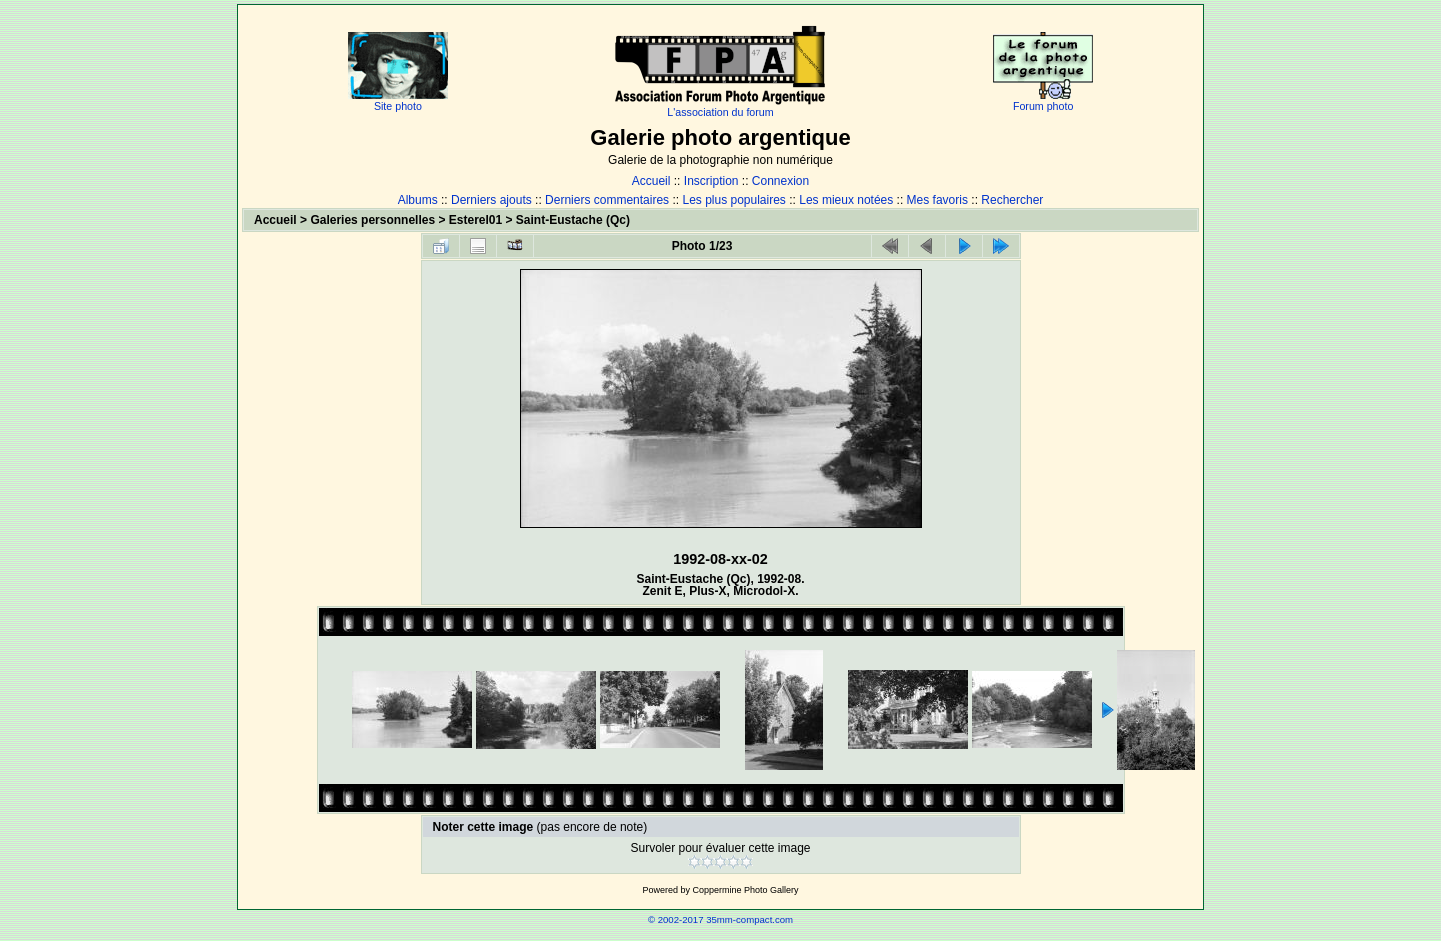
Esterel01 (475, 220)
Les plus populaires (733, 200)
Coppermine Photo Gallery (745, 890)
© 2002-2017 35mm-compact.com (720, 919)
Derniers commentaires (607, 200)
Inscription (711, 181)
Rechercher (1012, 200)
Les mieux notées (846, 200)
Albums (418, 200)
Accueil (651, 181)
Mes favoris (937, 200)
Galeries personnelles (372, 220)
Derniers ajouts (491, 200)
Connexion (780, 181)
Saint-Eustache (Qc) (573, 220)
